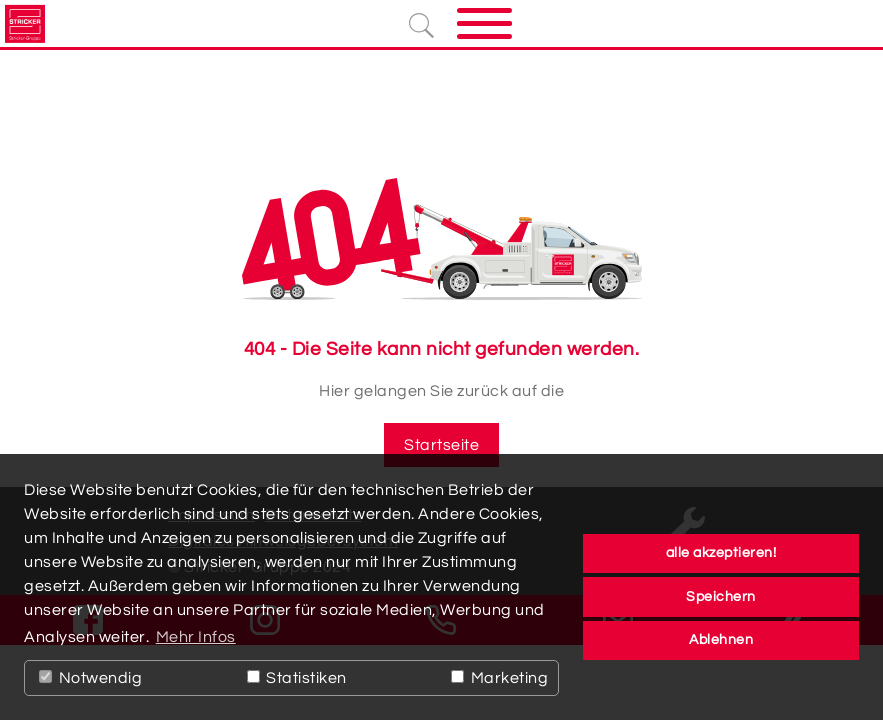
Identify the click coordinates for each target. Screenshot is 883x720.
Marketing (499, 678)
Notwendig (90, 678)
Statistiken (297, 678)
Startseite (441, 445)
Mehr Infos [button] (196, 637)
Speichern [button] (721, 596)
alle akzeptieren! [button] (721, 552)
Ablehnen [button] (721, 639)
